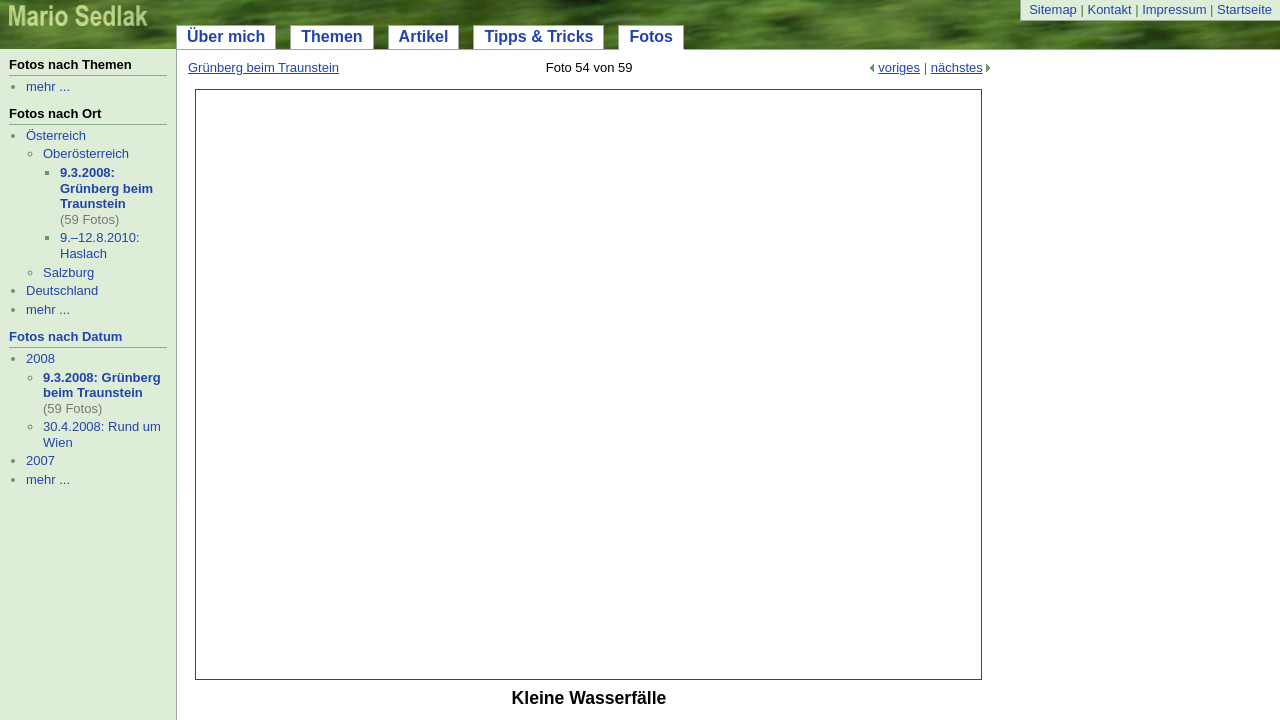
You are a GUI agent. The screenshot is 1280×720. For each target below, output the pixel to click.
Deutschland (62, 290)
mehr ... (48, 86)
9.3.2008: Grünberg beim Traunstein (106, 188)
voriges (899, 67)
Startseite (1244, 9)
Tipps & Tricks (538, 36)
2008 (40, 358)
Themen (331, 36)
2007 (40, 460)
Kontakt (1109, 9)
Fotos (651, 36)
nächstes (957, 67)
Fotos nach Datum (65, 336)
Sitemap (1053, 9)
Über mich (226, 36)
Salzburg (68, 272)
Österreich (56, 135)
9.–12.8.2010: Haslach (100, 245)
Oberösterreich (86, 153)
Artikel (424, 36)
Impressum (1174, 9)
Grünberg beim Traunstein (263, 67)
